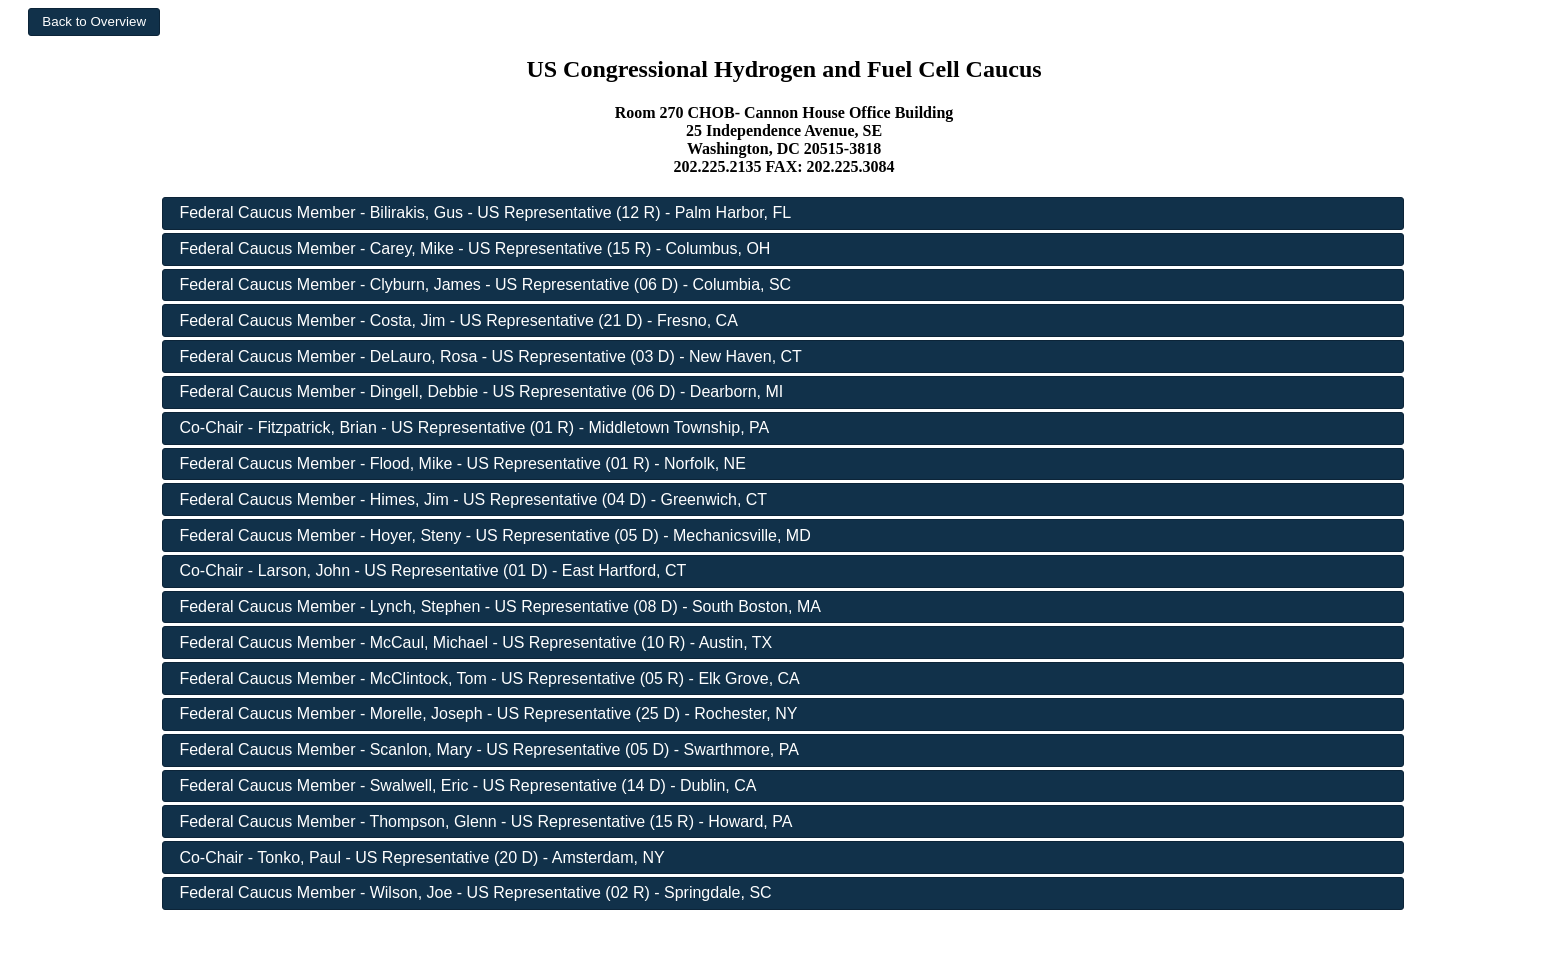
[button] (94, 22)
